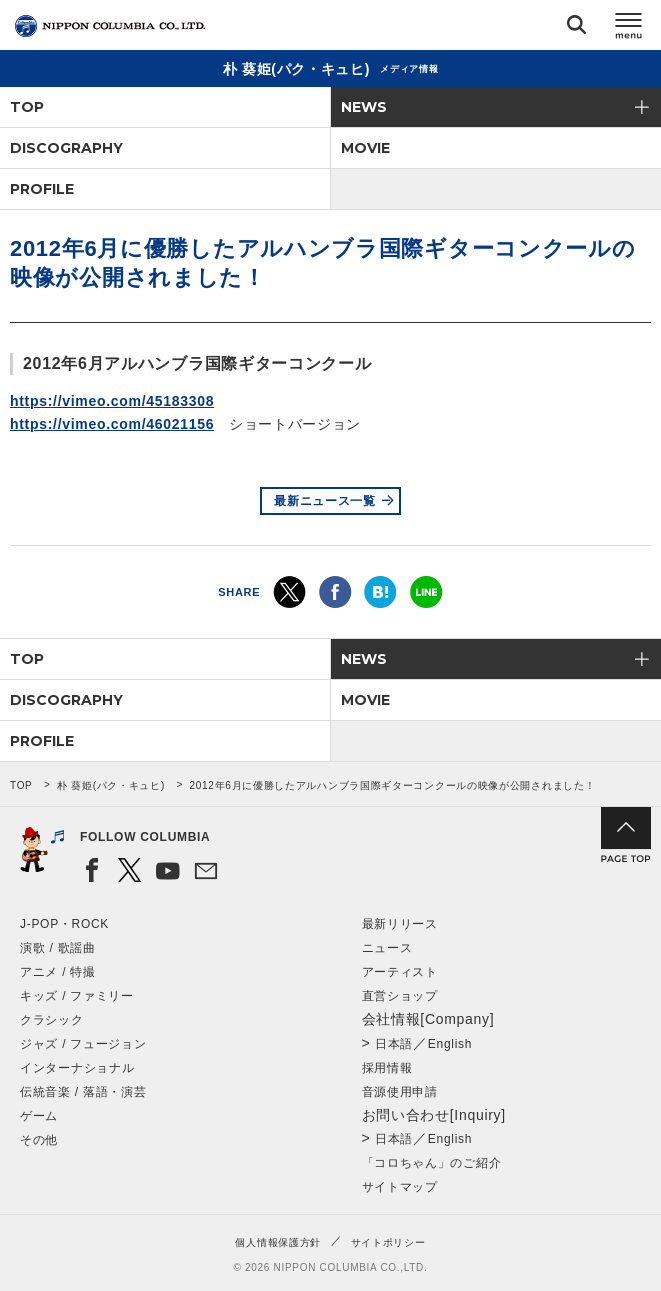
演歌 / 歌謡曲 (58, 948)
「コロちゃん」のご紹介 (432, 1163)
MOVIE (365, 148)
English (450, 1044)
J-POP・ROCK (64, 924)
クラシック (52, 1020)
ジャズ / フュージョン (83, 1044)
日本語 (394, 1044)
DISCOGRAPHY (66, 148)
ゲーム (39, 1116)
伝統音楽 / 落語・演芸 (83, 1092)
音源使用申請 (400, 1092)
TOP (27, 107)
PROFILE (42, 189)
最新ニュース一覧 (325, 501)
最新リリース (400, 924)
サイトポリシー (388, 1242)
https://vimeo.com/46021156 (112, 424)
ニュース (387, 948)
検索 (576, 28)
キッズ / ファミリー (77, 996)
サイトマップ (400, 1187)
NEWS (364, 107)
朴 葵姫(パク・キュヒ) (111, 785)
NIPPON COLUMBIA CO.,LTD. (110, 26)
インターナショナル (77, 1068)
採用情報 (387, 1068)
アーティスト (400, 972)
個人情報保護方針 (278, 1242)
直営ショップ (400, 996)
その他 (39, 1140)
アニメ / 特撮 (58, 972)
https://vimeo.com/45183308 (112, 401)
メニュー (629, 28)
